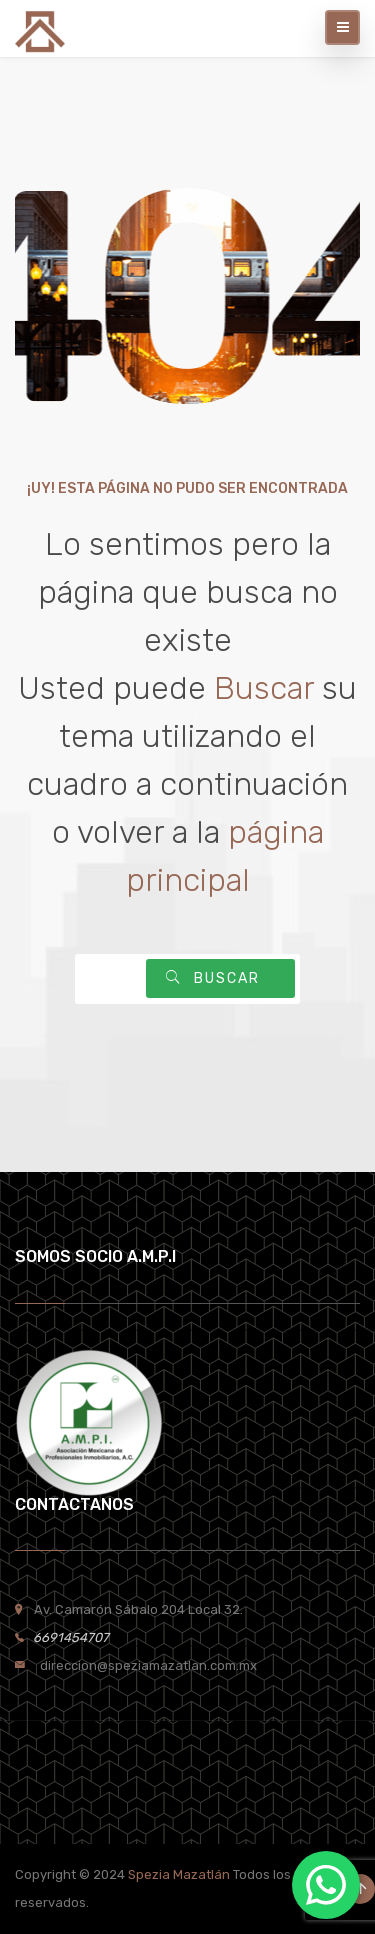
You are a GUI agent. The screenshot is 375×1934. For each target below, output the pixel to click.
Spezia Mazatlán (179, 1874)
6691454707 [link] (66, 1637)
